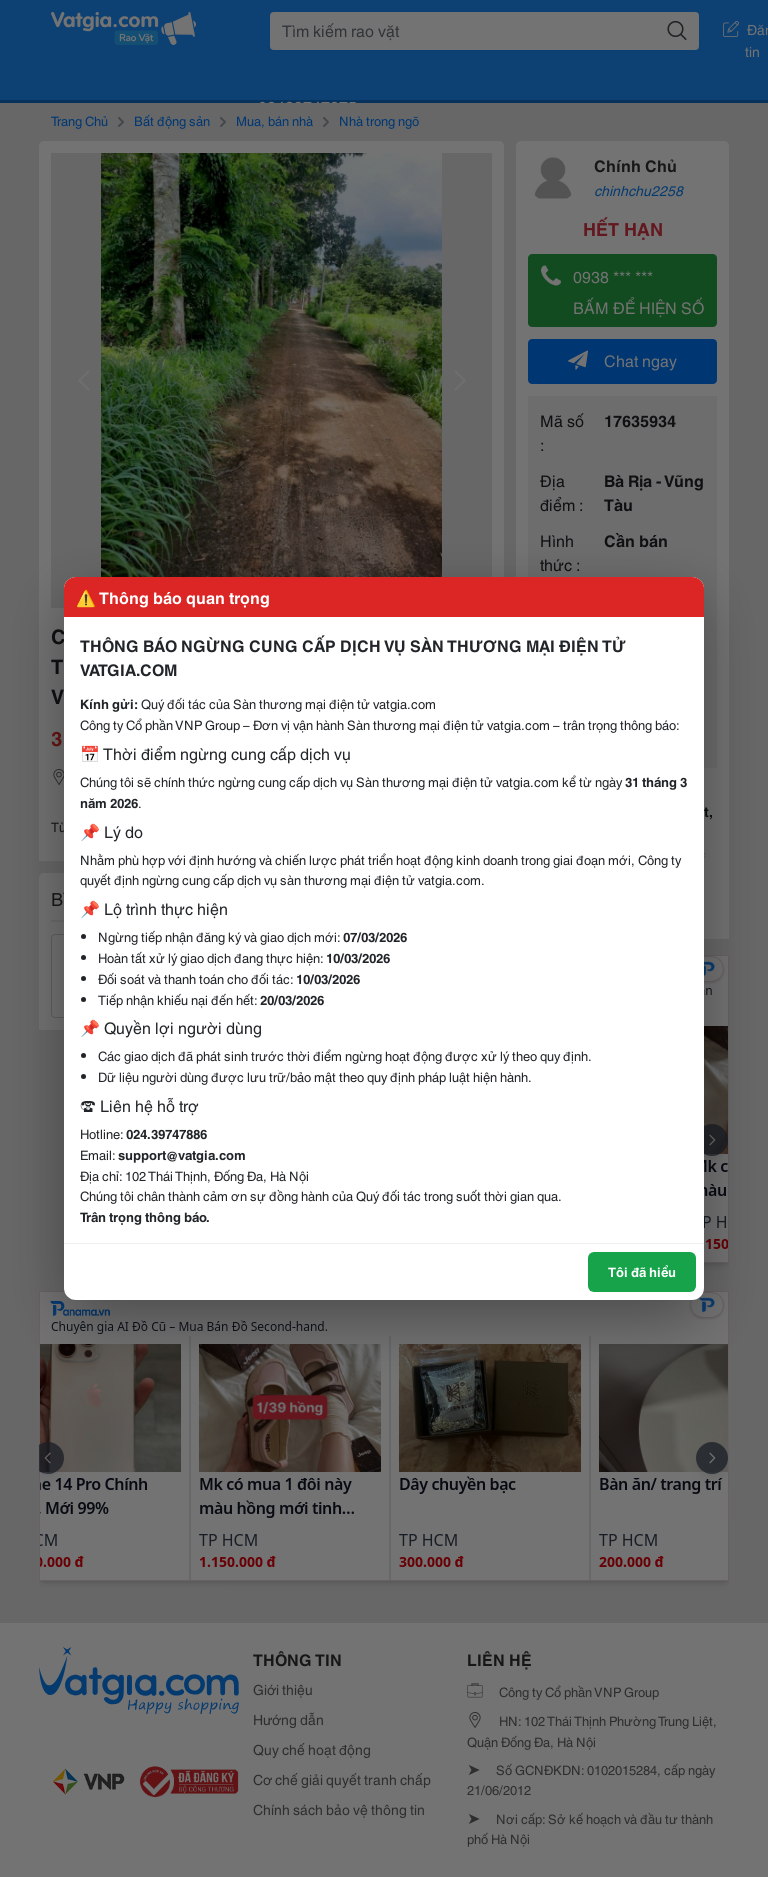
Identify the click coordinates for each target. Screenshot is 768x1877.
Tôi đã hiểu (642, 1271)
